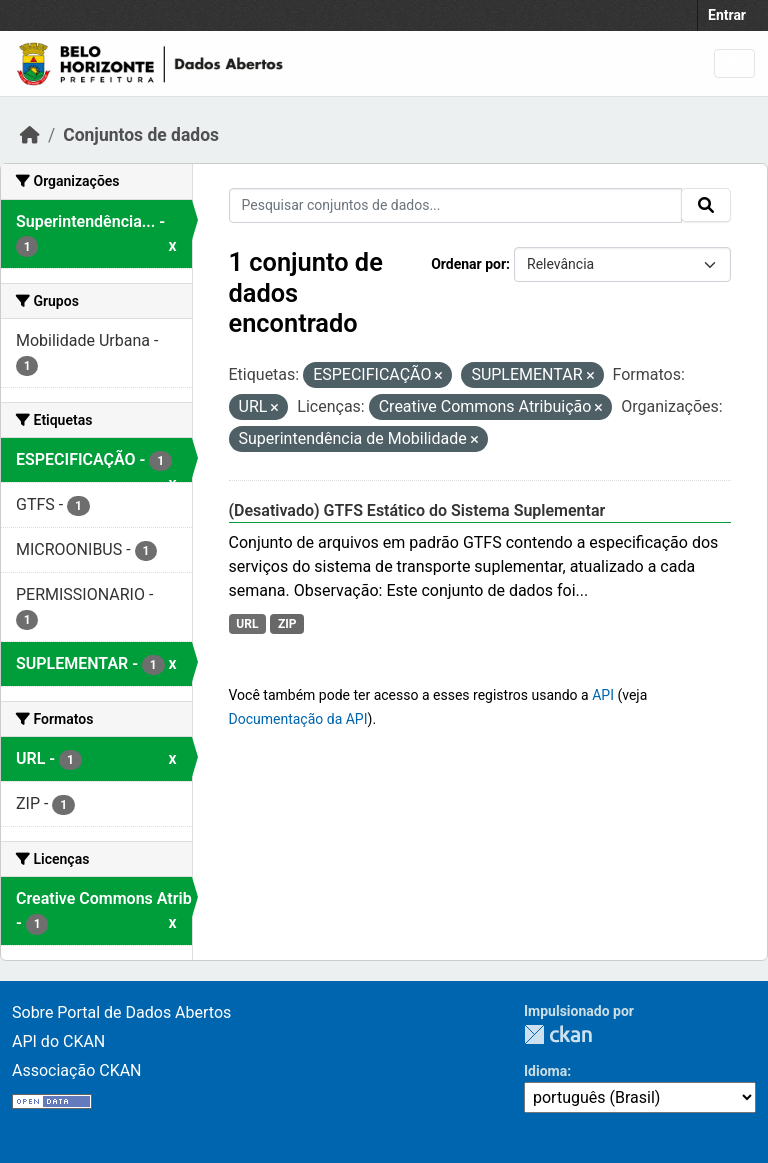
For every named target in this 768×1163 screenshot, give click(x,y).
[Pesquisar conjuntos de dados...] (456, 205)
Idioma (545, 1071)
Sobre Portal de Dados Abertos (121, 1012)
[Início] (30, 135)
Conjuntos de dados (141, 135)
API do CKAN (58, 1041)
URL (247, 624)
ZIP (287, 624)
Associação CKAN (77, 1070)
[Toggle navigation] (734, 63)
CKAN (558, 1034)
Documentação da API (298, 719)
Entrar (727, 15)
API (603, 695)
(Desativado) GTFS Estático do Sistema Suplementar (417, 510)
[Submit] (706, 205)
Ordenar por (468, 264)
